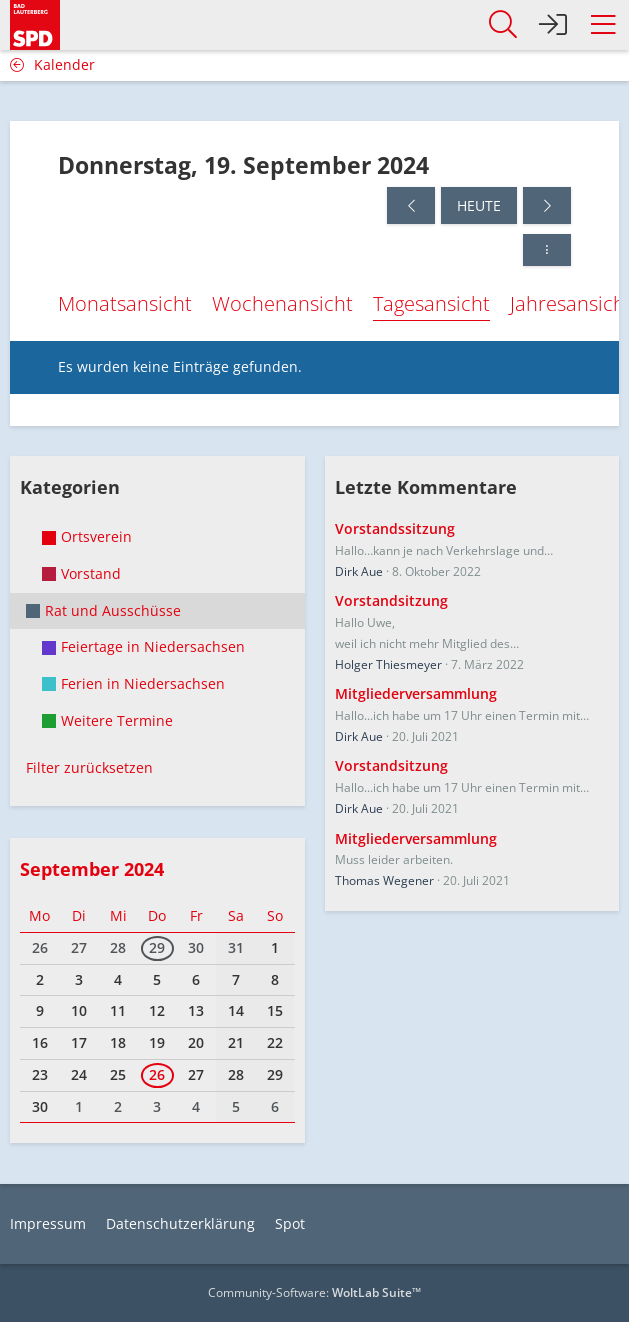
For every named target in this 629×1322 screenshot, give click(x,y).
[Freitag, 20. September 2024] (547, 205)
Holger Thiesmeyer (388, 664)
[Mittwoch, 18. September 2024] (411, 205)
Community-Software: (314, 1292)
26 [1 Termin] (157, 1074)
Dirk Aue (359, 571)
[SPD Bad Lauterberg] (35, 21)
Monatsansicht (125, 303)
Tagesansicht (431, 303)
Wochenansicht (282, 303)
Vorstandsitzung (391, 600)
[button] (603, 25)
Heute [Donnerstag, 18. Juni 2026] (479, 205)
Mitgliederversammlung (416, 693)
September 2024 (92, 869)
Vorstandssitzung (395, 528)
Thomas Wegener (384, 880)
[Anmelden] (553, 25)
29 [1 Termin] (157, 947)
